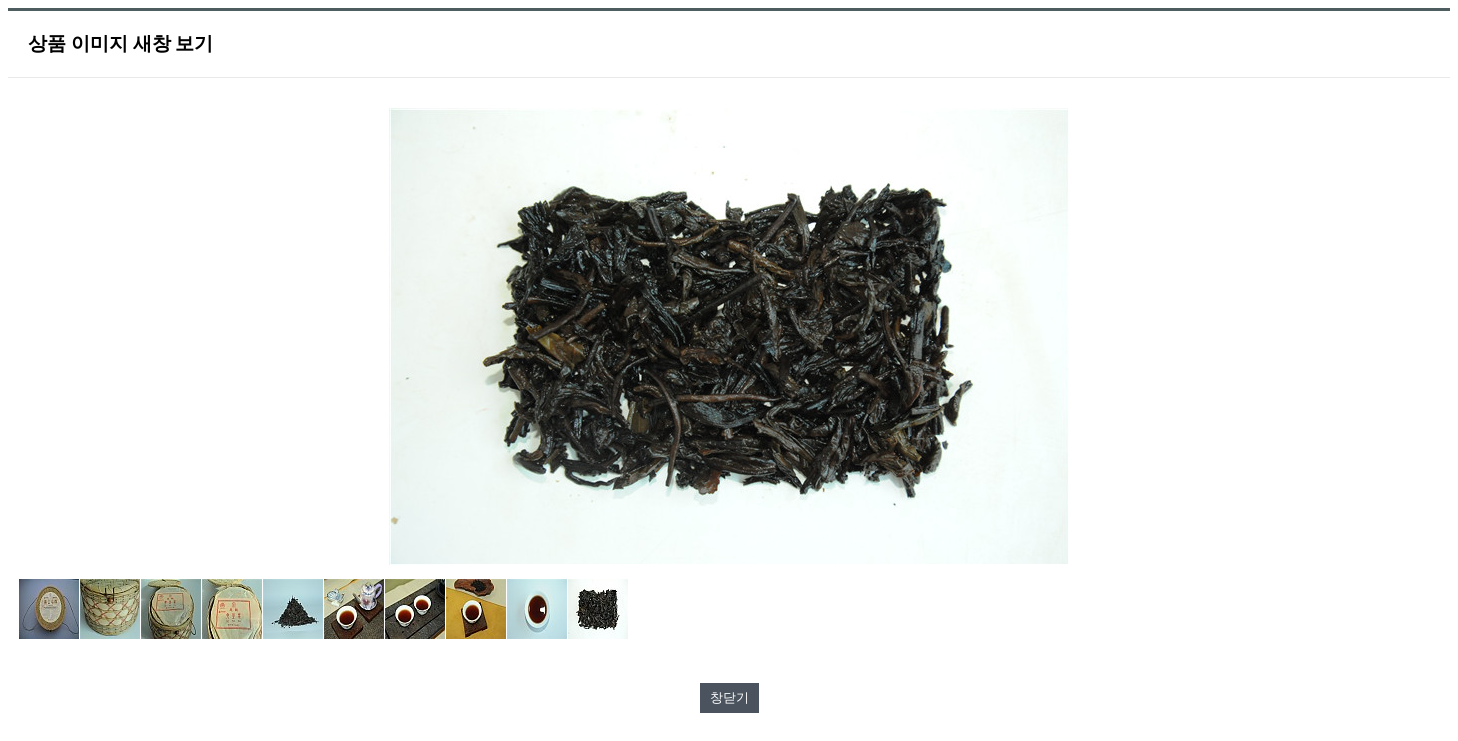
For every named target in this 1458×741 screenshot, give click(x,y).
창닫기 (729, 697)
